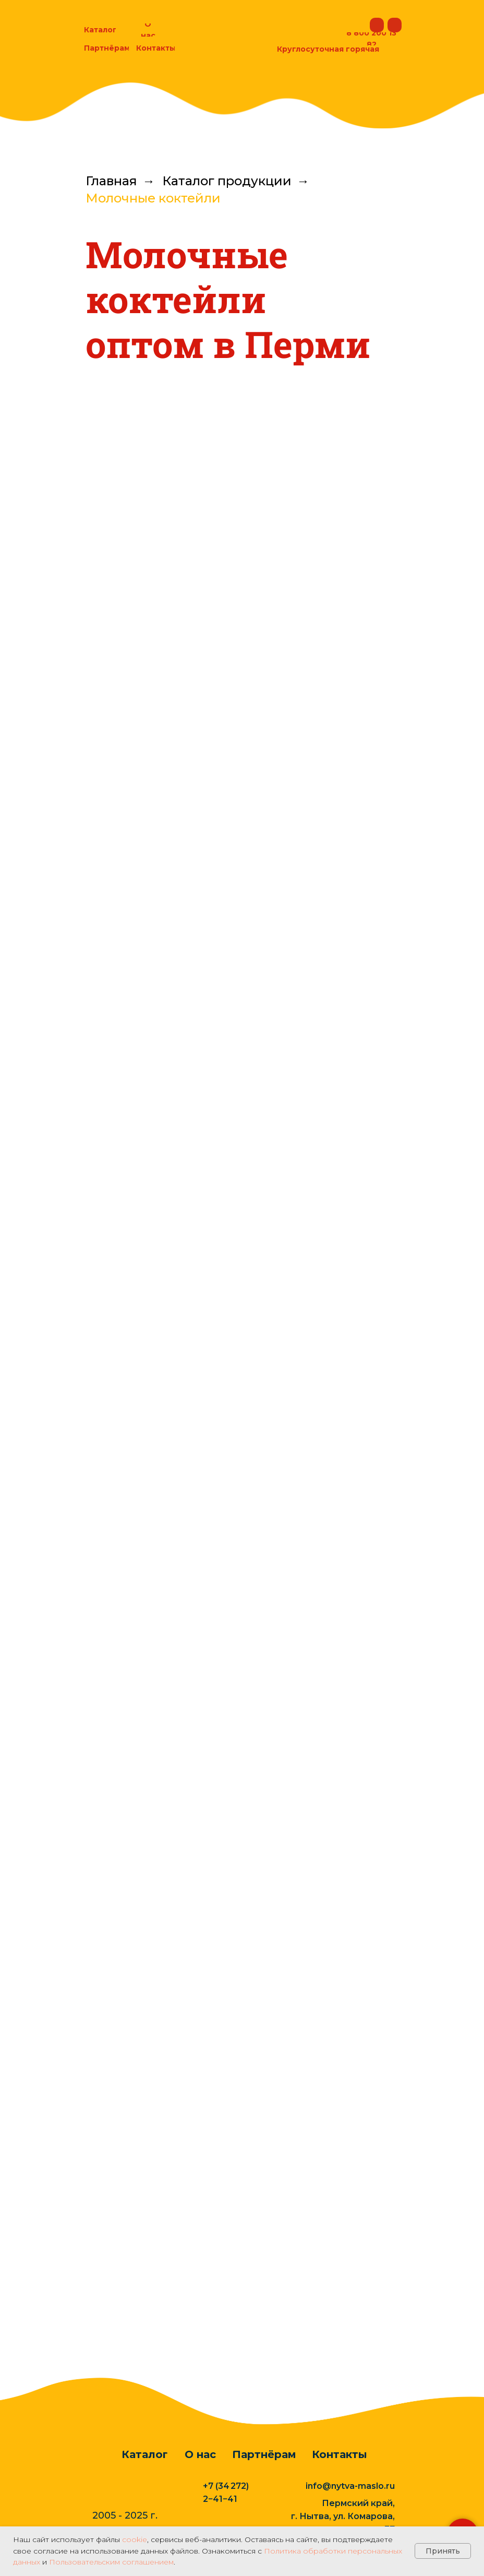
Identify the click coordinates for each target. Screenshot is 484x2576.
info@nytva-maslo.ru (350, 2491)
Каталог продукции (227, 181)
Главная (111, 181)
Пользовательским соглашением (111, 2562)
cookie (134, 2539)
